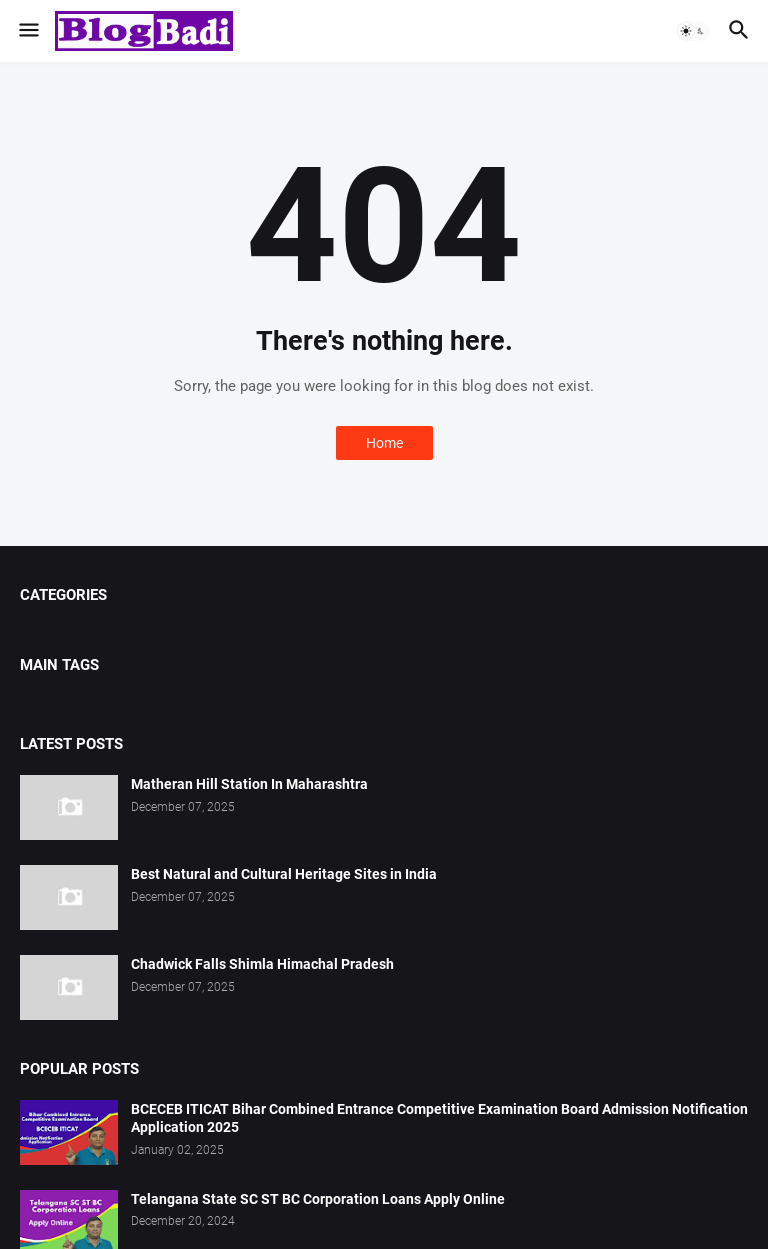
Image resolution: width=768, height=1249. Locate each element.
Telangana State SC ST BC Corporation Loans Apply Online (318, 1199)
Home (384, 443)
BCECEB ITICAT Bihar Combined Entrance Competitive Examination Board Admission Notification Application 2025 (439, 1118)
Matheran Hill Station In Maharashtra (249, 784)
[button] (27, 31)
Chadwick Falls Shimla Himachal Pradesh (262, 964)
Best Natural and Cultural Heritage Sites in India (284, 874)
